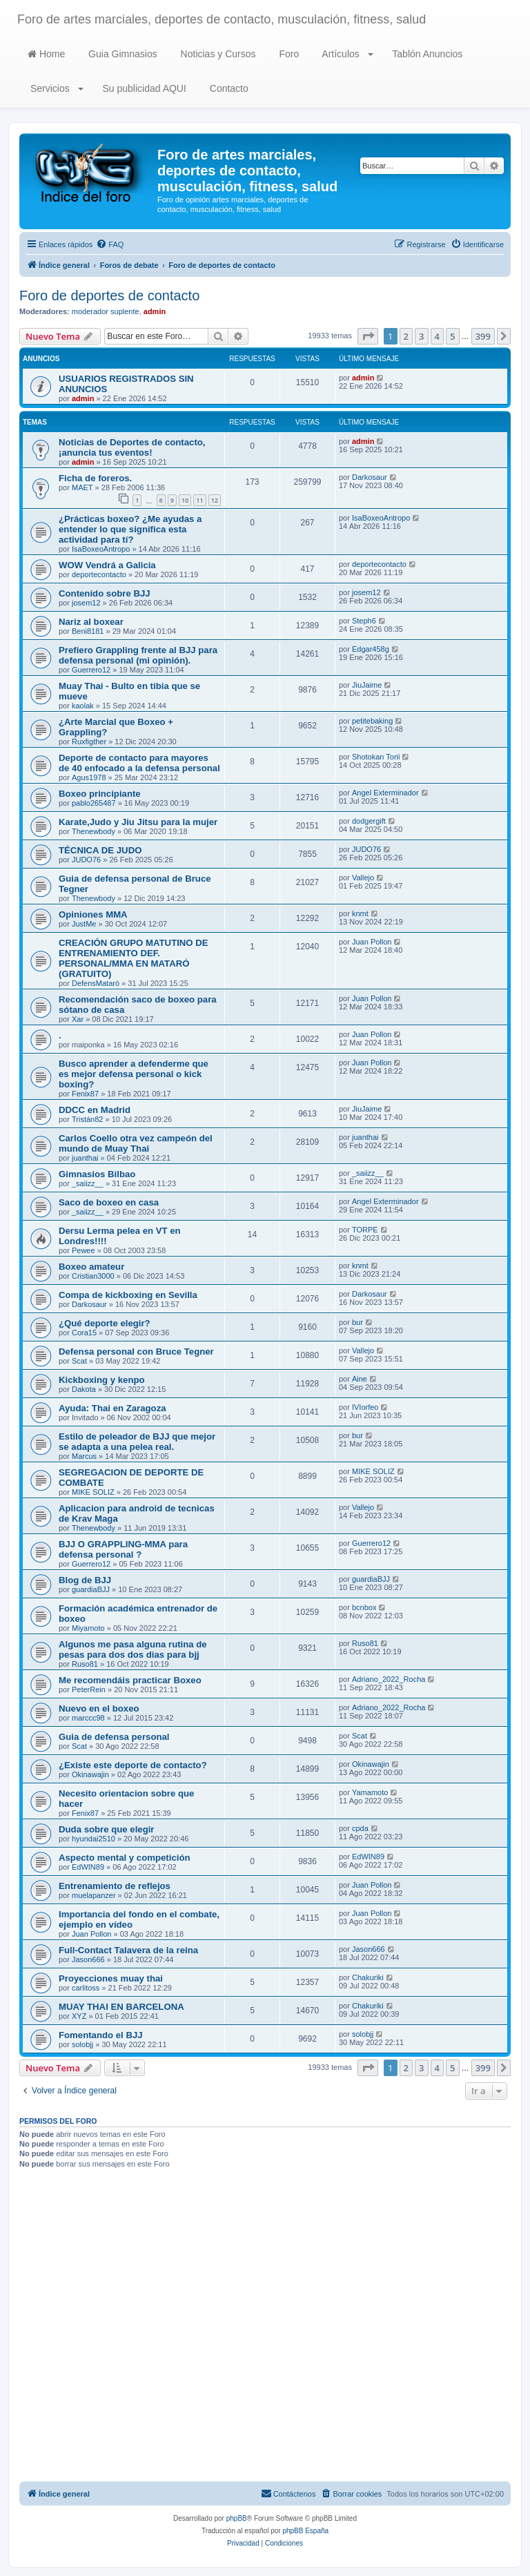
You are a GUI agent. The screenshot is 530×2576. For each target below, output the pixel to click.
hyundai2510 (93, 1838)
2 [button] (406, 336)
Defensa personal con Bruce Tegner (136, 1351)
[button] (367, 336)
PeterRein (89, 1689)
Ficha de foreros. (95, 478)
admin (155, 311)
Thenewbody (93, 831)
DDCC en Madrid (94, 1110)
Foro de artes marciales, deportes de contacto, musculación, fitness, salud (221, 19)
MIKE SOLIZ (93, 1492)
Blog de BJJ (85, 1580)
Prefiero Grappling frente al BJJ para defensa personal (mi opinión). (138, 655)
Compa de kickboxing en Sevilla (128, 1295)
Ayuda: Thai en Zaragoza (112, 1408)
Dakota (84, 1389)
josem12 (86, 603)
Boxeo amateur (91, 1266)
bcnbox (364, 1607)
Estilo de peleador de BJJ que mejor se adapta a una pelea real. (137, 1441)
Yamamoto (370, 1792)
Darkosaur (369, 477)
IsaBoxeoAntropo (101, 549)
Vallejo (363, 877)
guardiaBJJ (91, 1589)
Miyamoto (88, 1628)
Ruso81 (85, 1664)
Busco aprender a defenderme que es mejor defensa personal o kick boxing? (133, 1074)
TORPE (365, 1230)
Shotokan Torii (376, 757)
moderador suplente (105, 311)
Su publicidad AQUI (143, 88)
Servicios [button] (56, 88)
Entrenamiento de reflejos (114, 1886)
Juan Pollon (372, 942)
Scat (79, 1361)
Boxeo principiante (100, 793)
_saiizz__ (88, 1183)
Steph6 (364, 621)
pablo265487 (94, 803)
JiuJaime (367, 685)
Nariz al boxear (91, 622)
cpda (360, 1828)
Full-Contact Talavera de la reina (128, 1950)
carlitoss (85, 1988)
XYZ (79, 2016)
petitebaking (372, 721)
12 (214, 500)
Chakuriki (368, 1977)
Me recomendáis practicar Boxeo (130, 1680)
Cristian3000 (93, 1276)
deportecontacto (99, 574)
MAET (82, 487)
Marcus (84, 1456)
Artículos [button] (346, 53)
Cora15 (84, 1332)
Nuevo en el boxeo (99, 1708)
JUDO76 (86, 859)
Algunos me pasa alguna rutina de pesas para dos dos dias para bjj (133, 1649)
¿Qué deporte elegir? (104, 1323)
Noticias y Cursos (217, 53)
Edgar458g (370, 649)
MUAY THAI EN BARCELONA (121, 2007)
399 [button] (483, 336)
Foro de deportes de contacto (109, 295)
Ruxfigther (89, 741)
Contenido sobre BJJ (104, 593)
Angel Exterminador (385, 792)
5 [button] (452, 336)
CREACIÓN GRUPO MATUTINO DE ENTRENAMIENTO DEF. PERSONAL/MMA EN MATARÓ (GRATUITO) (133, 958)
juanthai (85, 1158)
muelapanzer (94, 1895)
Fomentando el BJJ (101, 2035)
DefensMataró (95, 983)
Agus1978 (89, 777)
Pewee (83, 1250)
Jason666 (88, 1959)
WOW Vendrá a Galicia (107, 565)
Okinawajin (90, 1774)
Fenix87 (85, 1094)
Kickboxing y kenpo (102, 1380)
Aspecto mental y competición (124, 1857)
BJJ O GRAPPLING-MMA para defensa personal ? (123, 1549)
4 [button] (437, 336)
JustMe (84, 924)
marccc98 (88, 1718)
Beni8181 (88, 631)
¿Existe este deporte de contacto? (133, 1765)
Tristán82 (87, 1119)
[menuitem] (110, 244)
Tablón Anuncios (426, 53)
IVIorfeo (365, 1407)
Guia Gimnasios (121, 53)
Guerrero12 (91, 670)
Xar (78, 1019)
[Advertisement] (265, 2327)
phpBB (236, 2518)
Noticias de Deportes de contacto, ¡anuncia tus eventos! (132, 447)
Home (46, 53)
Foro (288, 53)
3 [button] (421, 336)
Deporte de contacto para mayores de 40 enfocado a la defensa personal (139, 763)
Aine (359, 1379)
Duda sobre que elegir (107, 1829)
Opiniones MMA (93, 914)
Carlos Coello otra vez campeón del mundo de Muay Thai (136, 1143)
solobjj (82, 2044)
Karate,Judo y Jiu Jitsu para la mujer (138, 822)
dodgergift (369, 821)
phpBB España (305, 2531)
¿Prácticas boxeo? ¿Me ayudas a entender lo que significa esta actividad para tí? (130, 529)
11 (199, 500)
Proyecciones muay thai (111, 1978)
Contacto (227, 88)
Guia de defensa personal (114, 1737)
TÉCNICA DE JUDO (100, 850)
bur (357, 1322)
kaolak (83, 705)
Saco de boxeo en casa (109, 1202)
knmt (360, 913)
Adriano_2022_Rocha (388, 1679)
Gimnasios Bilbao (97, 1174)
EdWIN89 (88, 1867)
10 (184, 500)
